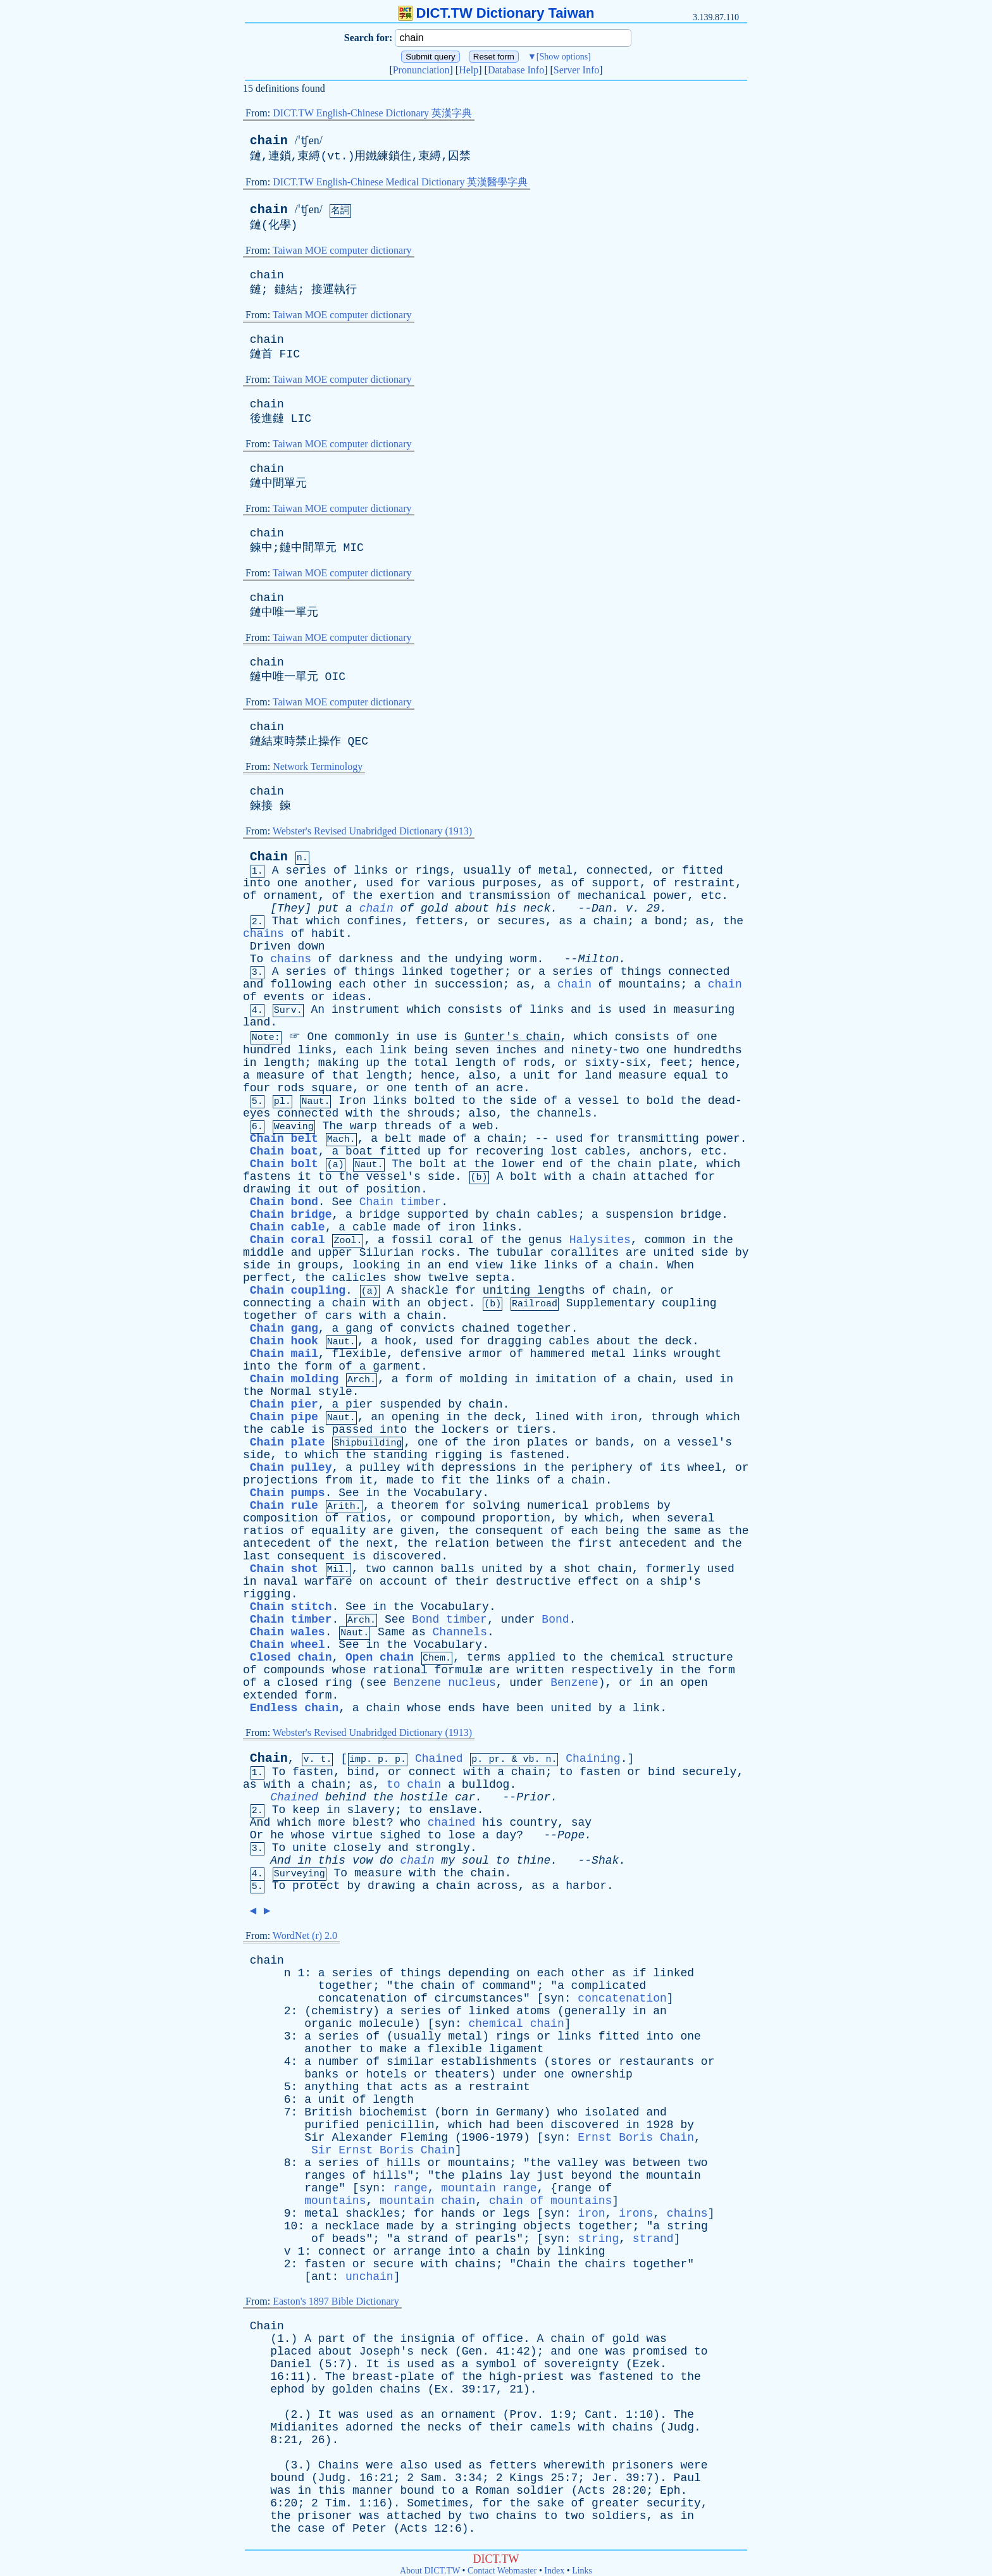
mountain (673, 2175)
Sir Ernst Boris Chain (383, 2150)
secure (393, 2264)
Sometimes (437, 2503)
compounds (294, 1670)
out (328, 1189)
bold (660, 1100)
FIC (290, 354)
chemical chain (516, 2023)
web (483, 1126)
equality (338, 1531)
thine (533, 1860)
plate (676, 1164)
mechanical (612, 895)
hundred (267, 1050)
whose (349, 1670)
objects (547, 2226)
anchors (664, 1151)
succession (469, 984)
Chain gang (284, 1328)
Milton (598, 959)
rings (433, 870)
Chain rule (284, 1505)
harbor (586, 1885)
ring (338, 1682)
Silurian (386, 1252)
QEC (358, 741)
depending (478, 1973)
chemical (637, 1657)
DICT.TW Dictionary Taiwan (496, 13)
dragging (514, 1341)
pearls (495, 2238)
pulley (379, 1467)
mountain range (488, 2188)
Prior (533, 1797)
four (256, 1088)
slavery (371, 1810)
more (331, 1822)
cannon (413, 1569)
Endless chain (294, 1708)
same (687, 1531)
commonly (362, 1037)
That (285, 921)
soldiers (619, 2516)
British (328, 2112)
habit (328, 933)
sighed (400, 1835)
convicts (427, 1328)
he (277, 1835)
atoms (533, 2011)
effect (598, 1581)
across (497, 1885)
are (636, 1252)
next (379, 1543)
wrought (698, 1353)
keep (305, 1810)
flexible (359, 1353)
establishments (488, 2061)
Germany (520, 2112)
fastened (536, 1455)
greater (616, 2503)
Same (391, 1632)
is (605, 1009)
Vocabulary (448, 1493)
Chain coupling (297, 1290)
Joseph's (386, 2351)
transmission (510, 895)
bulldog (486, 1784)
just (550, 2175)
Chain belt (284, 1138)
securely (709, 1772)
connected (617, 870)
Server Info (576, 70)
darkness (365, 959)
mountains (649, 984)
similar (411, 2061)
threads (408, 1126)
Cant (598, 2414)
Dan (602, 908)
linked (422, 971)
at (461, 1164)
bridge (379, 1214)
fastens (267, 1176)
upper (335, 1252)
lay (519, 2175)
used (379, 883)
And (260, 1822)
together (477, 971)
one (287, 883)
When (680, 1265)
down (311, 946)
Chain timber (400, 1202)
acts (413, 2087)
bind (360, 1772)
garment (397, 1366)
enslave (453, 1810)
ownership (602, 2074)
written (540, 1670)
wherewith (574, 2465)
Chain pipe (284, 1417)
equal (691, 1075)
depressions (478, 1467)
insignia (427, 2338)
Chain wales (287, 1632)
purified (331, 2125)
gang (359, 1328)
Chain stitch (291, 1607)
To (257, 959)
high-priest (526, 2376)
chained (486, 1328)
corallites (584, 1252)
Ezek (646, 2364)
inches (516, 1050)
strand (427, 2238)
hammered (557, 1353)
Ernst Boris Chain (636, 2137)
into (256, 883)
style (335, 1391)
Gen (472, 2351)
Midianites (304, 2427)
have (495, 1708)
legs (516, 2213)
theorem (414, 1505)
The (332, 1126)
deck (678, 1341)
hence (718, 1062)
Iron (352, 1100)
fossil (412, 1240)
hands (458, 2213)
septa (492, 1278)
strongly (443, 1848)
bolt (433, 1164)
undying (479, 959)
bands (612, 1442)
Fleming (424, 2137)
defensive (430, 1353)
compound (448, 1518)
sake (550, 2503)
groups (317, 1265)
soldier (540, 2490)
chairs (605, 2264)
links (371, 870)
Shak (605, 1860)
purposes (509, 883)
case (311, 2528)
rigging (459, 1455)
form (318, 1366)
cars (338, 1316)
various (452, 883)
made (432, 1138)
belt (398, 1138)
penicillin (400, 2125)
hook (398, 1341)
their (472, 1581)
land (256, 1022)
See (342, 1202)
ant (321, 2276)
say (581, 1822)
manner (373, 2490)
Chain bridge (291, 1214)
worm (522, 959)
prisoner (324, 2516)
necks (445, 2427)
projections (280, 1480)
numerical (557, 1505)
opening (416, 1417)
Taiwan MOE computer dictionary (342, 250)
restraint (704, 883)
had (499, 2125)
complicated (609, 1985)
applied (531, 1657)
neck (536, 908)
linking (581, 2251)
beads (349, 2238)
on (650, 1442)
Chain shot (284, 1569)
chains (263, 933)
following (301, 984)
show (407, 1278)
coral (456, 1240)
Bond (555, 1619)
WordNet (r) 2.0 (305, 1935)
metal (555, 870)
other (390, 984)
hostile (424, 1797)
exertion (407, 895)
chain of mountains (550, 2201)
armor (486, 1353)
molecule (386, 2023)
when (646, 1518)
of (340, 870)
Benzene (574, 1682)
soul (475, 1860)
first (595, 1543)
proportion (516, 1518)
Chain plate (287, 1442)
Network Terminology (318, 766)
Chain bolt (284, 1164)
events (283, 997)
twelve (448, 1278)
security (673, 2503)
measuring (704, 1009)
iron (461, 1227)
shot (577, 1569)
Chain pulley (291, 1467)
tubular (520, 1252)
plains (482, 2175)
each (352, 984)
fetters (440, 921)
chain (269, 140)
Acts (591, 2490)
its (670, 1467)
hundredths (708, 1050)
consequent (509, 1531)
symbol (495, 2364)
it (304, 1176)
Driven (270, 946)
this (331, 1860)
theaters (462, 2074)
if (640, 1973)
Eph (670, 2490)
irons (636, 2213)
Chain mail (284, 1353)
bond (668, 921)
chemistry (342, 2011)
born (454, 2112)
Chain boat (284, 1151)
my (448, 1860)
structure (702, 1657)
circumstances (479, 1998)
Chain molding (294, 1379)
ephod (287, 2389)
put (328, 908)
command (506, 1985)
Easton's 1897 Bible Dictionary (336, 2301)
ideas (349, 997)
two (375, 1569)
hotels (386, 2074)
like (522, 1265)
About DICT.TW (430, 2570)
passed (352, 1429)
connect (433, 1772)
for (410, 883)
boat (359, 1151)
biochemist (393, 2112)
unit (536, 1075)
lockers (465, 1429)
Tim (335, 2503)
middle (263, 1252)
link (393, 1050)
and (451, 895)
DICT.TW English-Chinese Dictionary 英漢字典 (372, 113)
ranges (324, 2175)
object (448, 1303)
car (465, 1797)
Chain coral (287, 1240)
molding (484, 1379)
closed (297, 1682)
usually (487, 870)
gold (434, 908)
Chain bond (284, 1202)
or (402, 870)
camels (550, 2427)
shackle (424, 1290)
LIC (301, 418)
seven (472, 1050)
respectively (612, 1670)
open (693, 1682)
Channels (460, 1632)
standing (400, 1455)
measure (281, 1075)
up (373, 1062)
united (673, 1252)
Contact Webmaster (502, 2570)
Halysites (600, 1240)
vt (334, 156)
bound (287, 2478)
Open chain (379, 1657)
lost (564, 1151)
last (256, 1556)
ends (461, 1708)
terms (484, 1657)
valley (577, 2163)
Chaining (593, 1758)
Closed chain (291, 1657)
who (410, 1822)
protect (316, 1885)
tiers (533, 1429)
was (615, 2163)
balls (457, 1569)
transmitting (658, 1138)
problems (622, 1505)
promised (660, 2351)
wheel (704, 1467)
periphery (602, 1467)
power (670, 895)
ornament (290, 895)
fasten (312, 1772)
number (338, 2061)
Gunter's (491, 1037)
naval (280, 1581)
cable (369, 1227)
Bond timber (449, 1619)
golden (352, 2389)
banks (321, 2074)
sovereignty (581, 2364)
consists (475, 1009)
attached (660, 1176)
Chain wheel (287, 1644)
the (362, 895)
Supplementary (610, 1303)
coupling (689, 1303)
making (338, 1062)
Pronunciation (421, 70)
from (338, 1480)
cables (605, 1151)
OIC (335, 677)
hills (404, 2163)
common (664, 1240)
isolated (612, 2112)
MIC (353, 548)
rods (536, 1062)
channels (564, 1113)
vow (362, 1860)
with (359, 1113)
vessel (598, 1100)
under (518, 1619)
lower (518, 1164)
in (421, 984)
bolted (434, 1100)
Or (257, 1835)
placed (290, 2351)
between (520, 1543)
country (533, 1822)
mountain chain (427, 2201)
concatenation (362, 1998)
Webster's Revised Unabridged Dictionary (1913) (372, 831)
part (331, 2338)
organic (328, 2023)
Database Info (516, 70)
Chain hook (284, 1341)
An (318, 1009)
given (417, 1531)
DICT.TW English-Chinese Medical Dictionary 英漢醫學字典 (400, 181)
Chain (269, 857)
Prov (522, 2414)
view (488, 1265)
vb (528, 1759)
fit (451, 1480)
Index (554, 2570)
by (482, 1214)
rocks (438, 1252)
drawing (267, 1189)
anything (331, 2087)
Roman (492, 2490)
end (552, 1164)
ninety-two (605, 1050)
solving (497, 1505)
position (393, 1189)
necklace (352, 2226)
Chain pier (284, 1404)
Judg (680, 2427)
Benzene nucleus (445, 1682)
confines (374, 921)
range (321, 2188)
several (691, 1518)
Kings (526, 2478)
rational (400, 1670)
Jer (602, 2478)
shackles (372, 2213)
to (722, 1075)
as (557, 883)
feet (673, 1062)
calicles (359, 1278)
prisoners (642, 2465)
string (687, 2226)
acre (509, 1088)
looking (376, 1265)
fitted (702, 870)
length (283, 1062)
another (328, 883)
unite (309, 1848)
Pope (571, 1835)
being (431, 1050)
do (387, 1860)
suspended (410, 1404)
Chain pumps (287, 1493)
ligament (516, 2049)
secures (521, 921)
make (393, 2049)
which (323, 921)
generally (595, 2011)
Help (468, 70)
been (529, 1708)
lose (461, 1835)
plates (547, 1442)
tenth (431, 1088)
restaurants (656, 2061)
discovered (407, 1556)
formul (455, 1670)
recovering (509, 1151)
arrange (418, 2251)
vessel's (393, 1176)
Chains (338, 2465)
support (616, 883)
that (345, 1075)
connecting (277, 1303)
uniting (507, 1290)
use (426, 1037)
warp (363, 1126)
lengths (561, 1290)
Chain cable (287, 1227)
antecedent (277, 1543)
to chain (414, 1784)
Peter (369, 2528)
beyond (591, 2175)
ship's (680, 1581)
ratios (366, 1518)
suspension (639, 1214)
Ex (442, 2389)
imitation (566, 1379)
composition (280, 1518)
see (376, 1682)
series (305, 870)
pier (359, 1404)
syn (553, 1998)
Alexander (362, 2137)
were (379, 2465)
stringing (485, 2226)
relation (462, 1543)
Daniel (290, 2364)
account (404, 1581)
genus (545, 1240)
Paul (687, 2478)
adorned (369, 2427)
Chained (439, 1758)
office (502, 2338)
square (331, 1088)
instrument (366, 1009)
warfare (328, 1581)
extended (270, 1695)
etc (711, 895)
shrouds (431, 1113)
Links (582, 2570)
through (675, 1417)
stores (571, 2061)
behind (345, 1797)
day (506, 1835)
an (482, 1088)
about (472, 908)
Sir (314, 2137)
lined (552, 1417)
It (373, 2364)
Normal (290, 1391)
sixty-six (615, 1062)
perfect (267, 1278)
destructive (533, 1581)
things (374, 971)
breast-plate (393, 2376)
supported (437, 1214)
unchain (369, 2276)
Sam (431, 2478)
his (506, 908)
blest (369, 1822)
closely (357, 1848)
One (317, 1037)
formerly (672, 1569)
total (431, 1062)
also (482, 1075)
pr (494, 1759)
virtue (352, 1835)
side (522, 1100)
